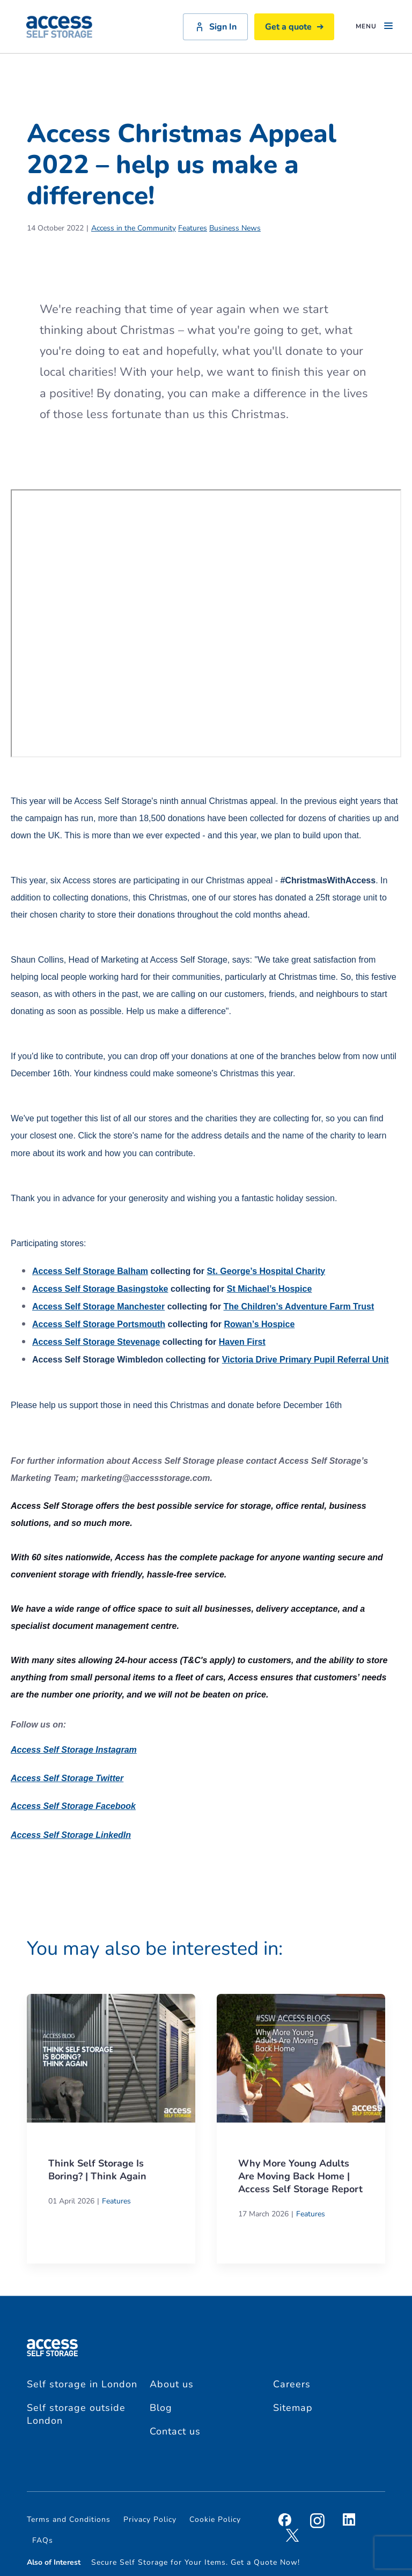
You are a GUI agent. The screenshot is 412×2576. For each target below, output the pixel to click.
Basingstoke (100, 1288)
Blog (161, 2407)
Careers (292, 2384)
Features (192, 228)
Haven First (242, 1341)
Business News (235, 228)
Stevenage (96, 1341)
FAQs (42, 2540)
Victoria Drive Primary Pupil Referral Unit (305, 1359)
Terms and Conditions (69, 2519)
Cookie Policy (215, 2519)
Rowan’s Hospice (259, 1324)
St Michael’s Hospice (269, 1288)
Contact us (175, 2431)
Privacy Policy (149, 2519)
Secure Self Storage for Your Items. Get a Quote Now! (195, 2562)
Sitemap (293, 2407)
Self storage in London (82, 2384)
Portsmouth (98, 1324)
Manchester (98, 1306)
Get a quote (294, 27)
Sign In (215, 27)
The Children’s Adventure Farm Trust (299, 1306)
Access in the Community (133, 228)
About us (172, 2384)
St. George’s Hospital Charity (266, 1271)
